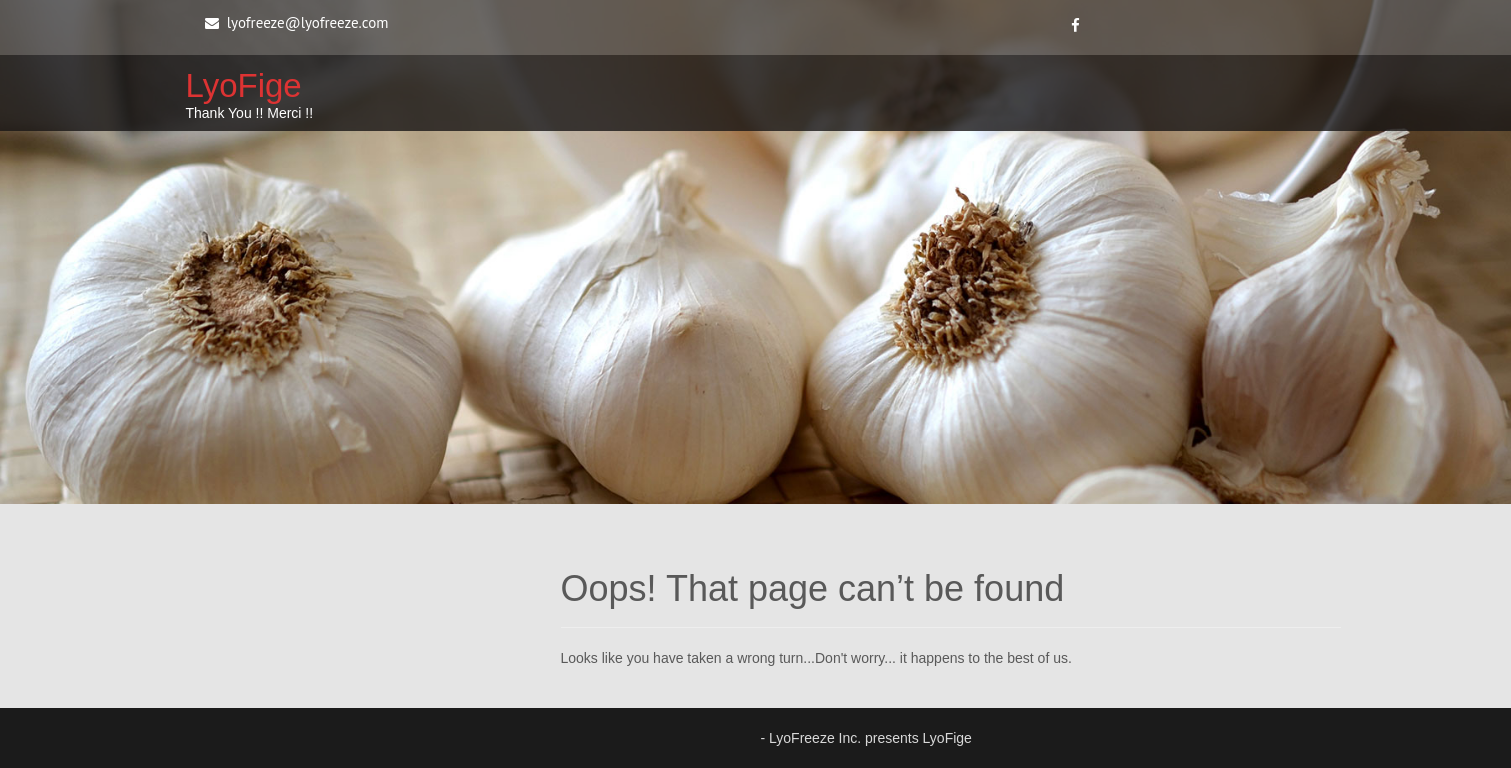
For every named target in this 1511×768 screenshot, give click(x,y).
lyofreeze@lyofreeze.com (308, 22)
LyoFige (244, 85)
